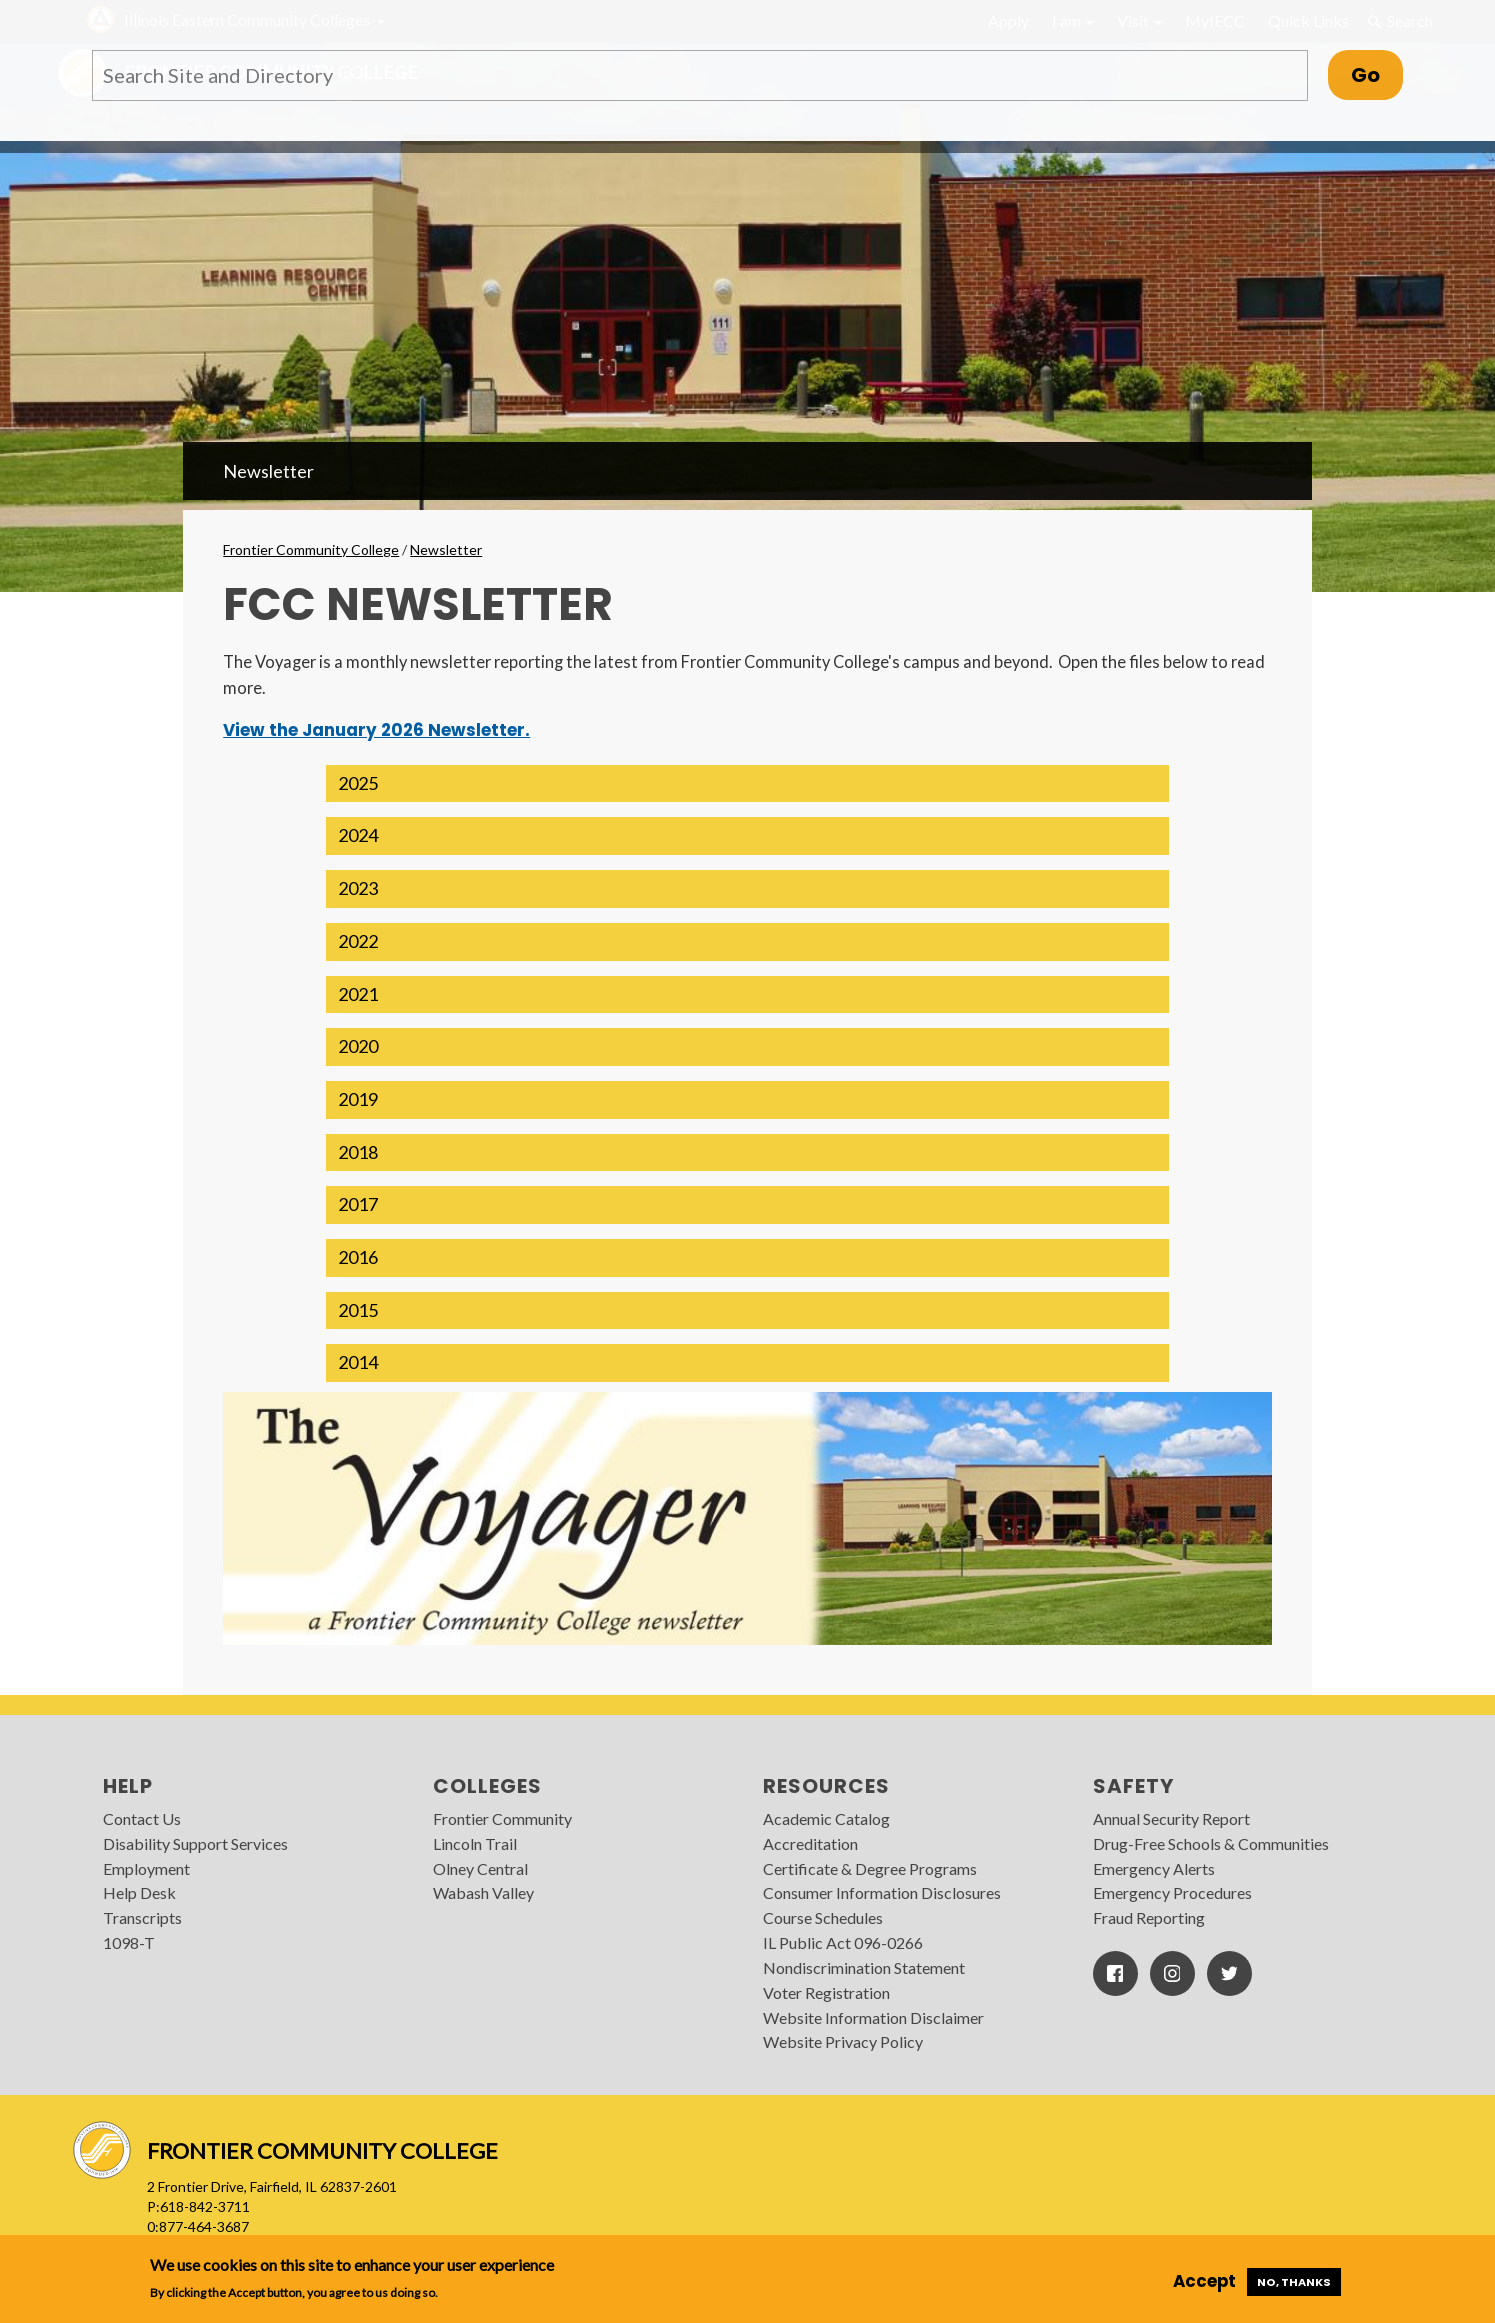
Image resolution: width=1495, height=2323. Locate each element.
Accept (1204, 2281)
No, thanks (1294, 2282)
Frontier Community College (311, 549)
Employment (146, 1868)
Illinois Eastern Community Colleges (247, 19)
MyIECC (1215, 20)
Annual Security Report (1171, 1818)
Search (1399, 21)
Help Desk (139, 1892)
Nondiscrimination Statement (864, 1967)
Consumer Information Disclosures (882, 1892)
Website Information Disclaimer (873, 2017)
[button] (748, 784)
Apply (1008, 20)
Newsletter (268, 471)
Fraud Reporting (1149, 1917)
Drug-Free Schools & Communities (1211, 1843)
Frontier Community (502, 1818)
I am (1073, 20)
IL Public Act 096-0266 (843, 1942)
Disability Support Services (195, 1843)
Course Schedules (823, 1917)
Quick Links (1308, 20)
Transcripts (142, 1917)
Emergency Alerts (1154, 1868)
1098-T (129, 1942)
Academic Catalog (826, 1818)
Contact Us (142, 1818)
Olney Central (480, 1868)
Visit (1139, 20)
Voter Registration (826, 1992)
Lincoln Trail (475, 1843)
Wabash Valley (483, 1892)
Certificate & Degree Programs (870, 1868)
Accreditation (810, 1843)
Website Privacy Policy (843, 2041)
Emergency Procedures (1172, 1892)
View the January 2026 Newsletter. (376, 730)
